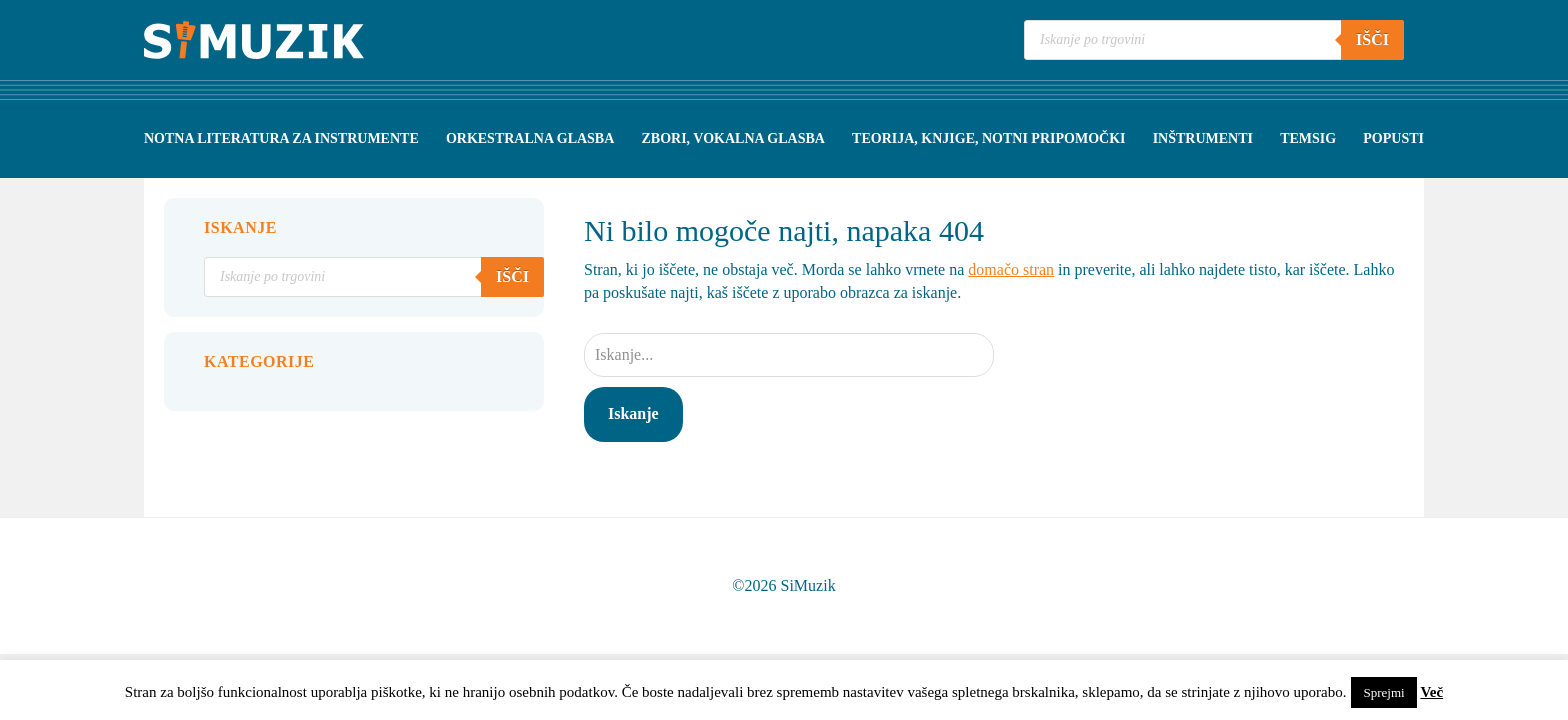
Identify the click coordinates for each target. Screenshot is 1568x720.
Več (1431, 692)
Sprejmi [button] (1383, 692)
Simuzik (254, 40)
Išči (1372, 39)
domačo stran (1011, 269)
